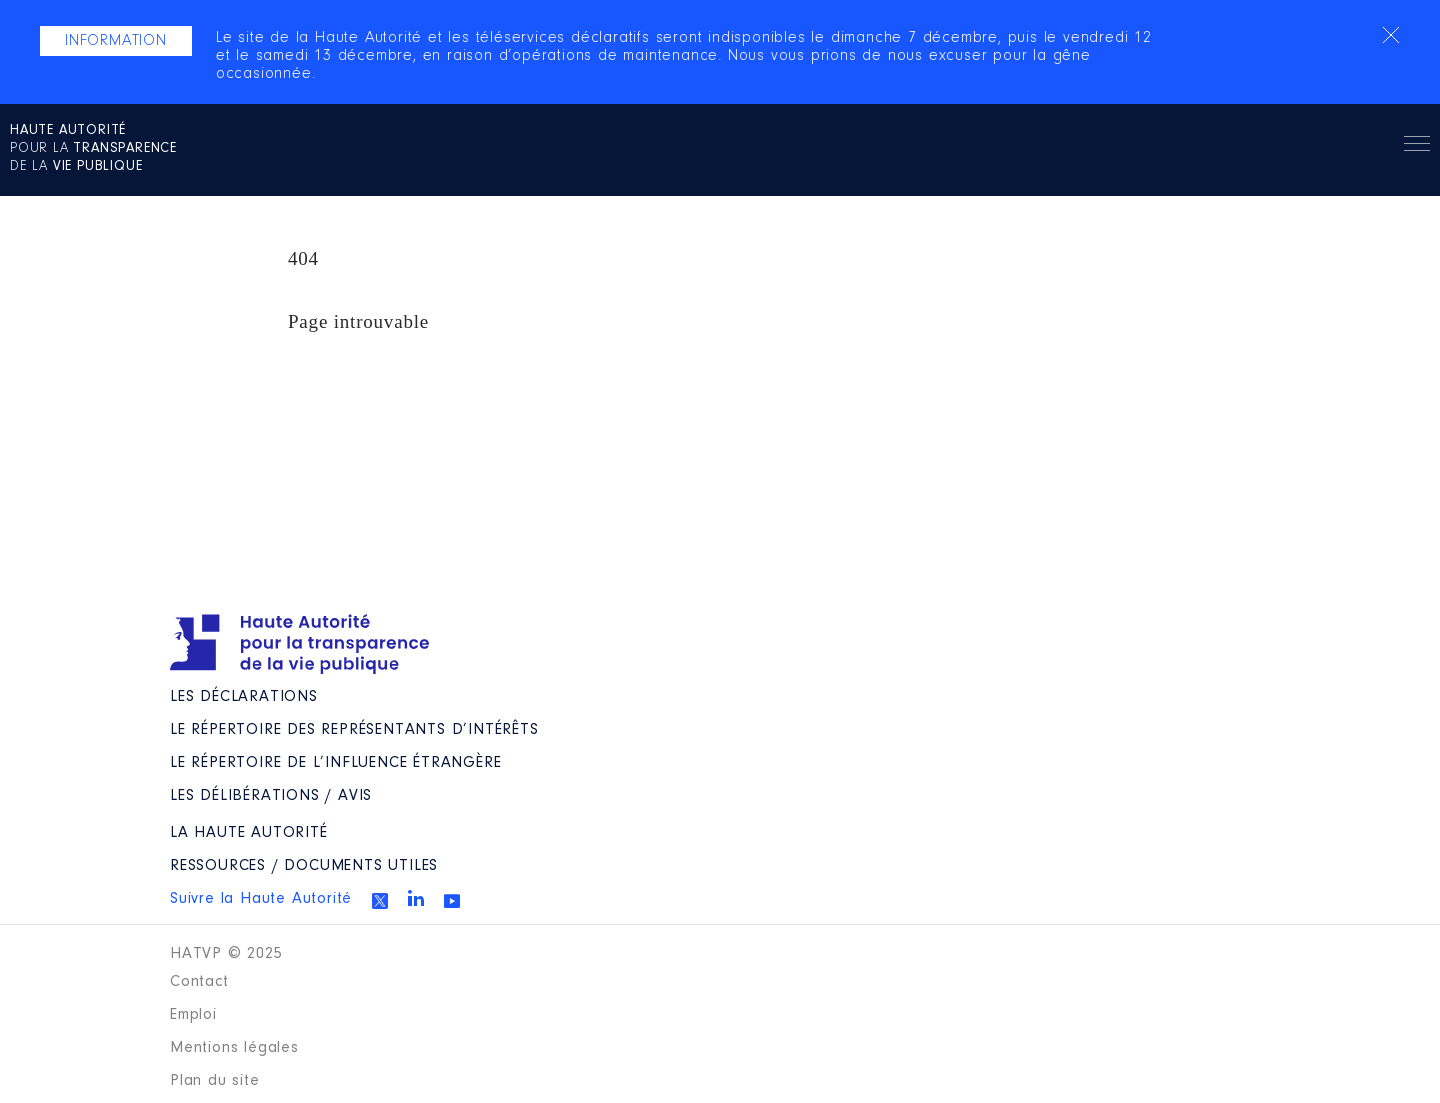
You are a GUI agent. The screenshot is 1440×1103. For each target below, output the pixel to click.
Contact (199, 982)
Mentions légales (234, 1048)
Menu (1417, 147)
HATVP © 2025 (226, 954)
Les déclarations (244, 697)
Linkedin (416, 898)
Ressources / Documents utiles (304, 866)
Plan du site (215, 1081)
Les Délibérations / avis (271, 796)
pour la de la (93, 149)
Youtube (452, 901)
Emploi (193, 1015)
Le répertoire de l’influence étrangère (335, 763)
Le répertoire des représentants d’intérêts (354, 730)
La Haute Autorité (249, 833)
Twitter (380, 901)
